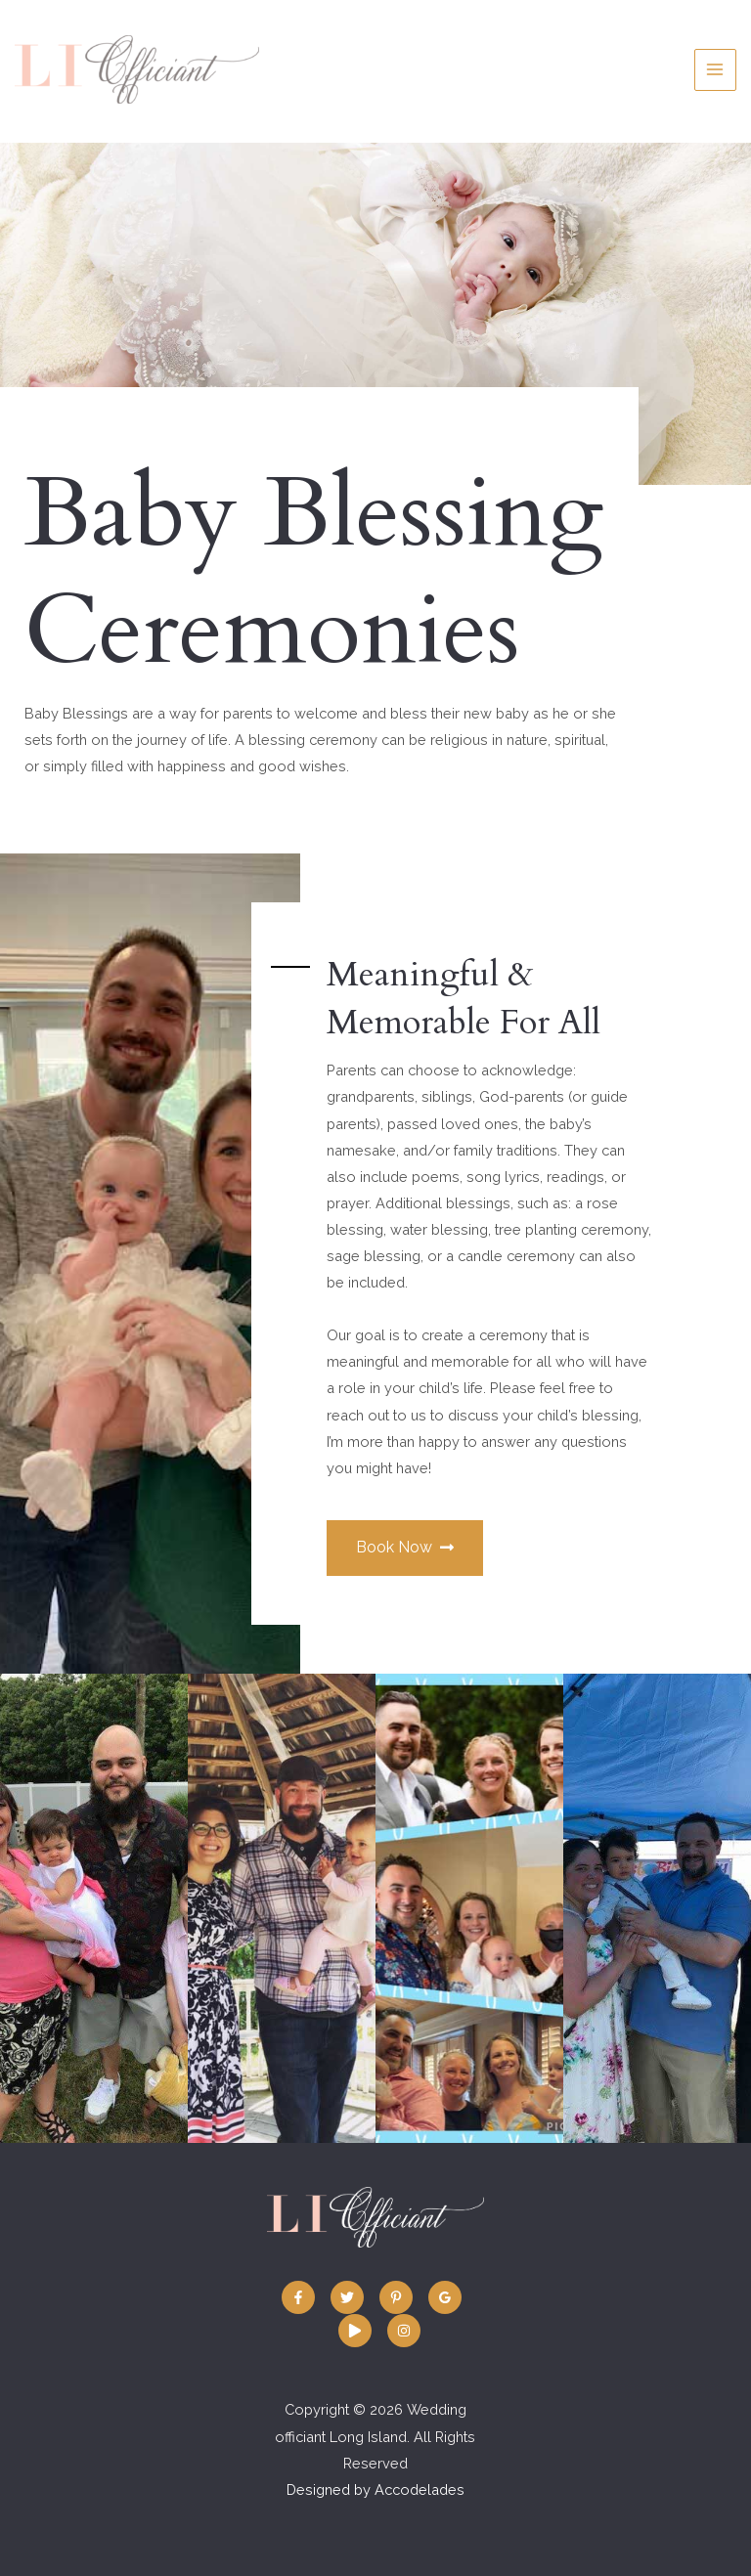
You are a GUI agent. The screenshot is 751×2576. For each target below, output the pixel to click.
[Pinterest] (396, 2297)
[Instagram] (403, 2330)
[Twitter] (347, 2297)
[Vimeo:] (355, 2330)
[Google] (445, 2297)
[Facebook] (298, 2297)
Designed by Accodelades (375, 2489)
